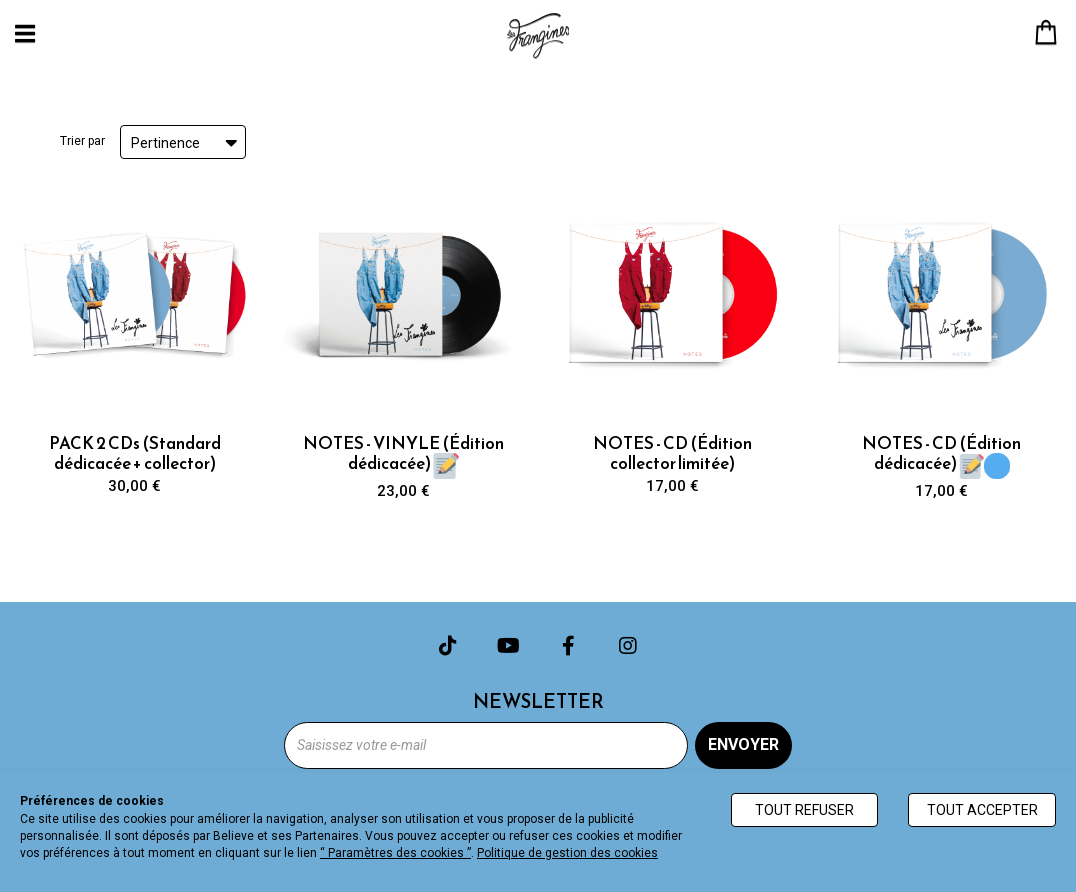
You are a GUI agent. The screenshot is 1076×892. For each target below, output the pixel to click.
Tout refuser (804, 810)
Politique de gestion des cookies (567, 853)
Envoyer (743, 744)
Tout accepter (982, 810)
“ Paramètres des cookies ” (395, 853)
